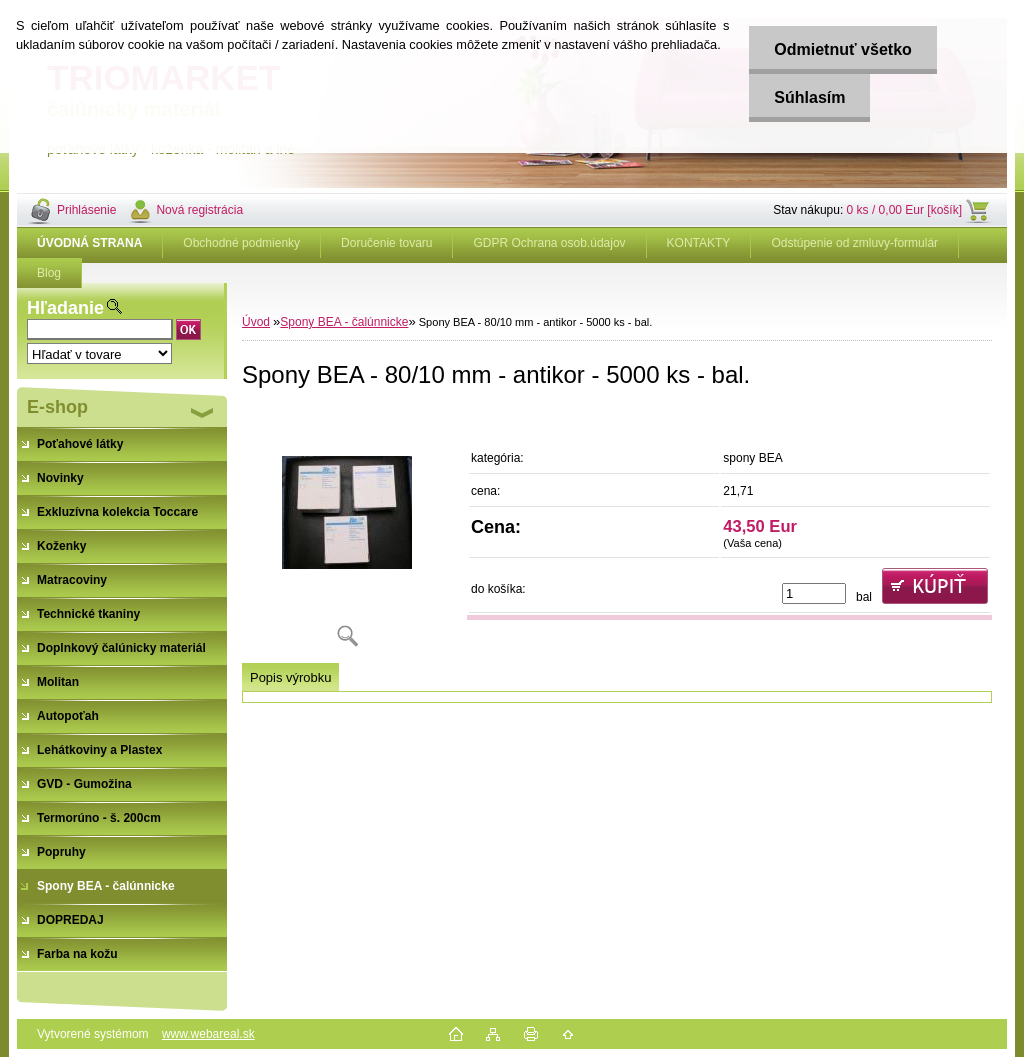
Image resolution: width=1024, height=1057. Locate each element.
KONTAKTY (699, 243)
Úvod (256, 322)
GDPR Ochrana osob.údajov (549, 243)
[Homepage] (90, 243)
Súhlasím (809, 97)
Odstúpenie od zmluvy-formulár (854, 243)
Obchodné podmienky (241, 243)
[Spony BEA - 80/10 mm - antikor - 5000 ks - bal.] (347, 534)
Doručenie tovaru (386, 243)
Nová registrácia (199, 210)
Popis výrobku (290, 677)
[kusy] (814, 593)
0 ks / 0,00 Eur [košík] (904, 210)
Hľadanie (65, 308)
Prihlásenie (86, 210)
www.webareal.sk (208, 1034)
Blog (49, 273)
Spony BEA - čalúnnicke (344, 322)
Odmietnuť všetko (842, 49)
